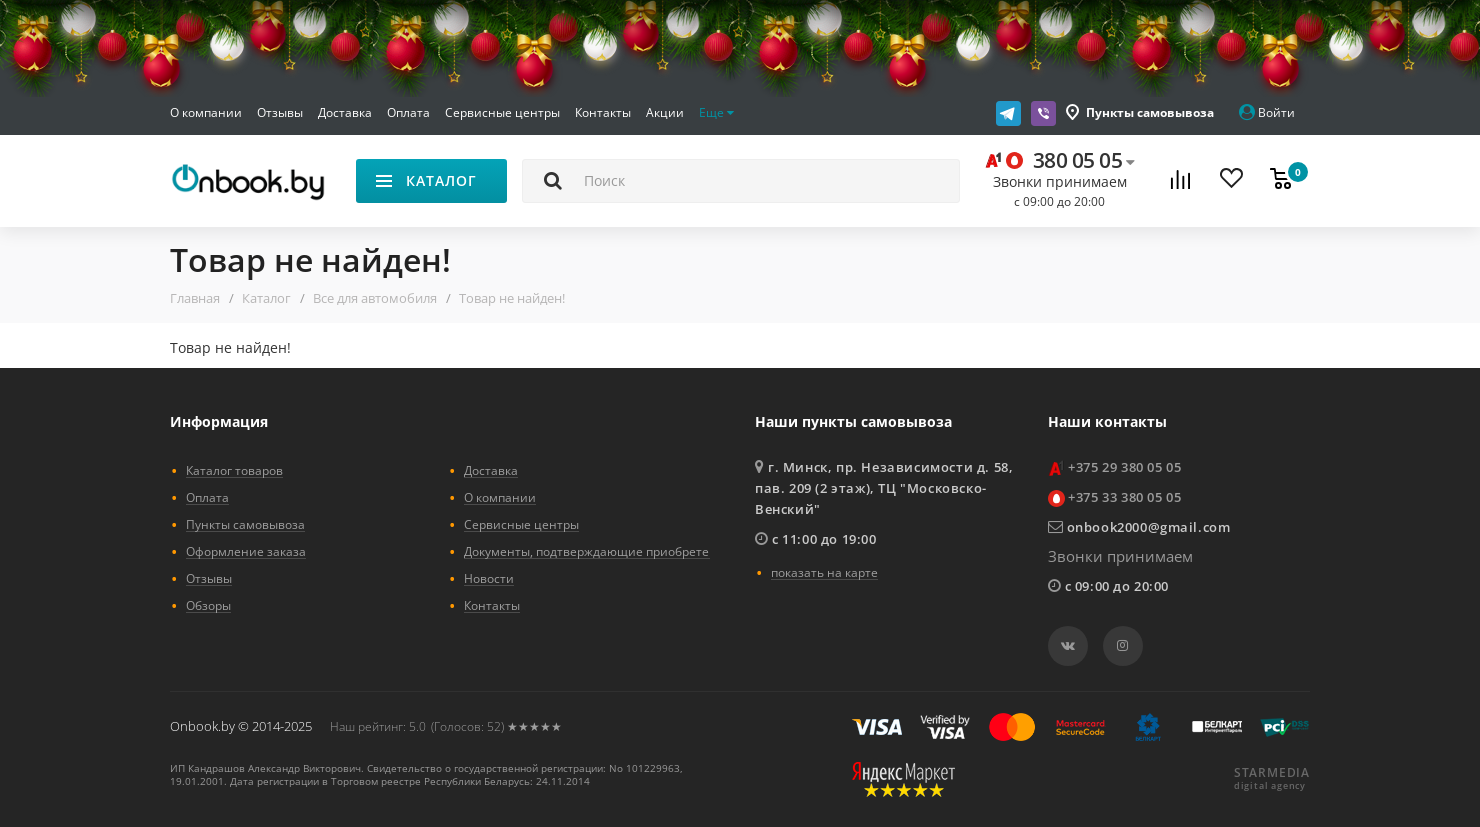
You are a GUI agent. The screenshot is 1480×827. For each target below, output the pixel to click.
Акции (665, 112)
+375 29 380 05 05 (1124, 467)
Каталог (266, 298)
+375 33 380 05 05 (1124, 497)
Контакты (603, 112)
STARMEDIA (1272, 773)
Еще (716, 112)
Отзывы (280, 112)
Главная (195, 298)
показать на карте (824, 572)
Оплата (408, 112)
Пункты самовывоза (1150, 112)
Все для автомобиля (375, 298)
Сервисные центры (502, 112)
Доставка (345, 112)
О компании (206, 112)
